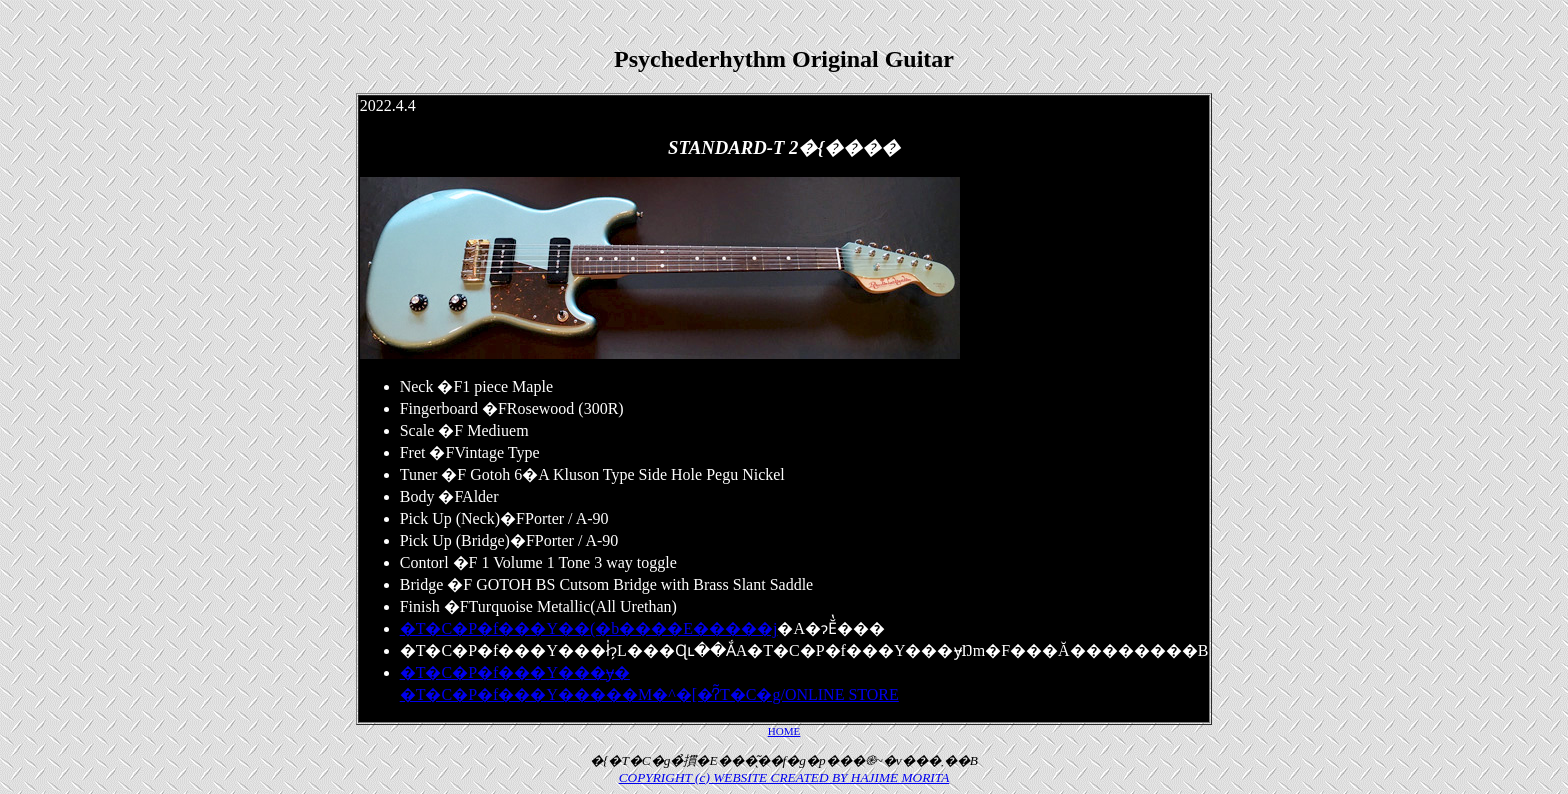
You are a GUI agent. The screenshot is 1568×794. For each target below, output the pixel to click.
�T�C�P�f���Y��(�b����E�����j (589, 628)
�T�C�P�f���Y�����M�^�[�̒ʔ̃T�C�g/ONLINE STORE (649, 694)
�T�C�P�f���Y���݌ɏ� (515, 672)
